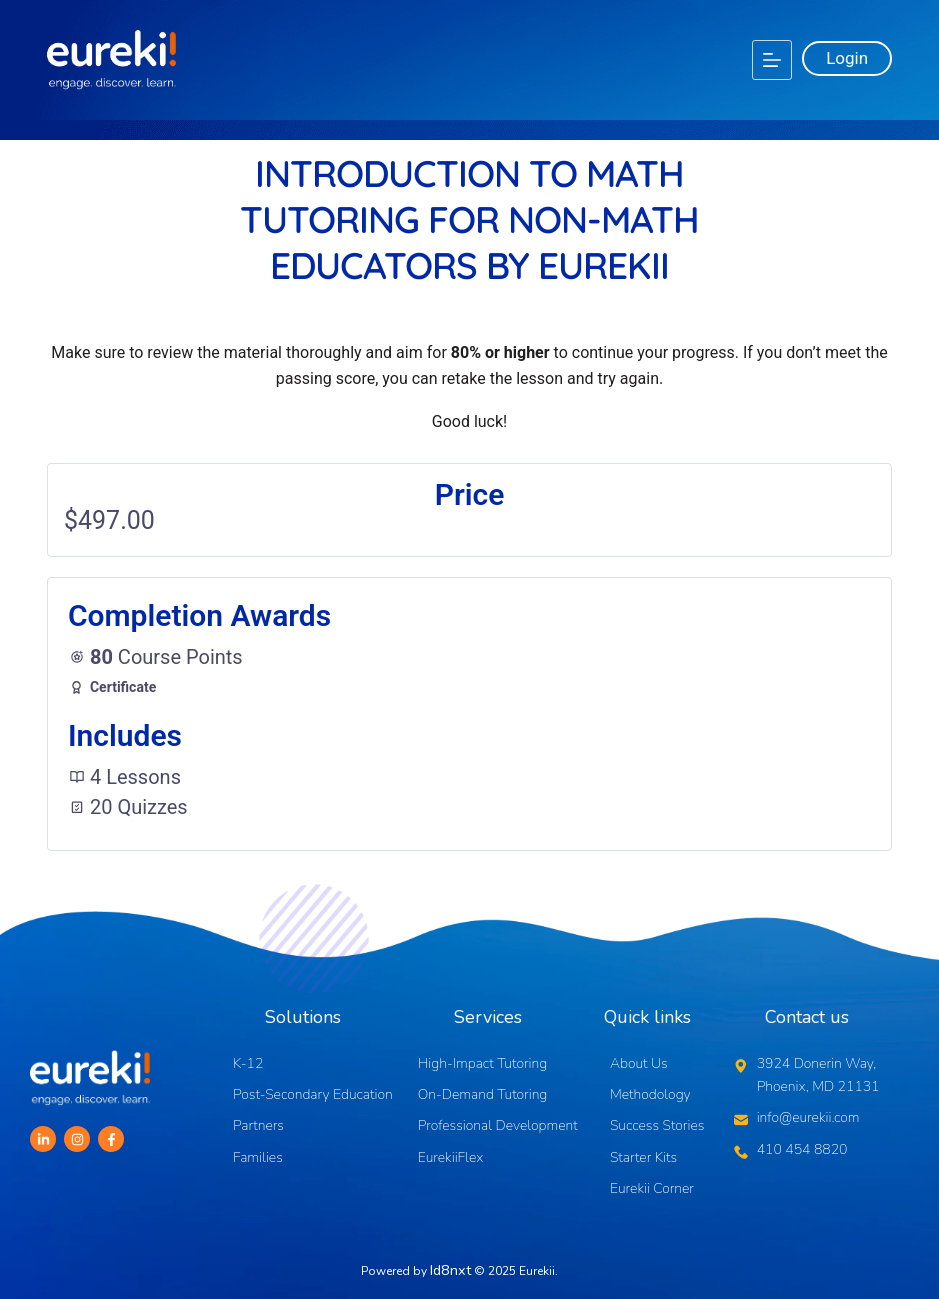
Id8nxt (450, 1268)
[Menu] (772, 60)
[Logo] (112, 60)
